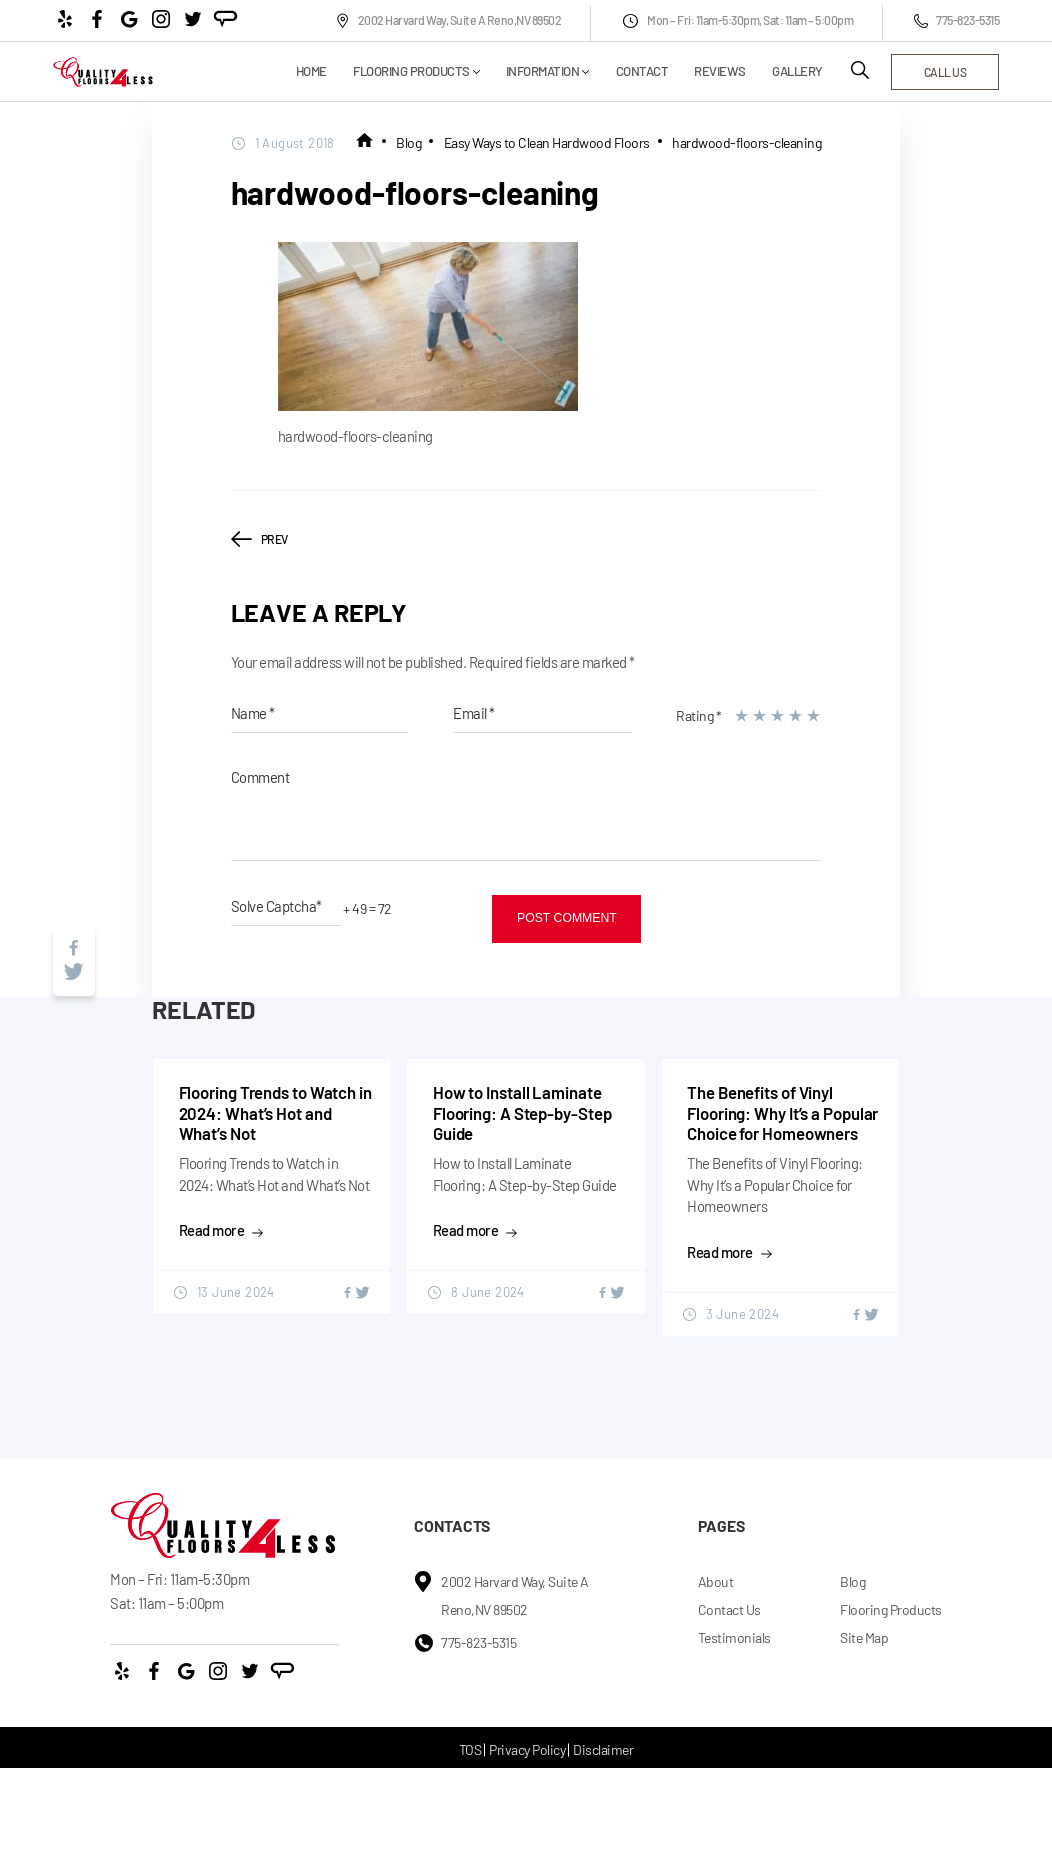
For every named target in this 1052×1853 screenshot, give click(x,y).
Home (311, 71)
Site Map (864, 1637)
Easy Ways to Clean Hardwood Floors (547, 142)
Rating (698, 715)
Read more (221, 1230)
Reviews (720, 71)
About (716, 1581)
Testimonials (734, 1637)
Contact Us (729, 1609)
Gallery (797, 71)
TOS (470, 1749)
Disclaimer (603, 1749)
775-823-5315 (956, 20)
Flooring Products (411, 71)
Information (543, 71)
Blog (408, 142)
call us (945, 72)
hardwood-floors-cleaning (746, 142)
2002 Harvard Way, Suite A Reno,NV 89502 (448, 20)
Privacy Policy (527, 1749)
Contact (642, 71)
